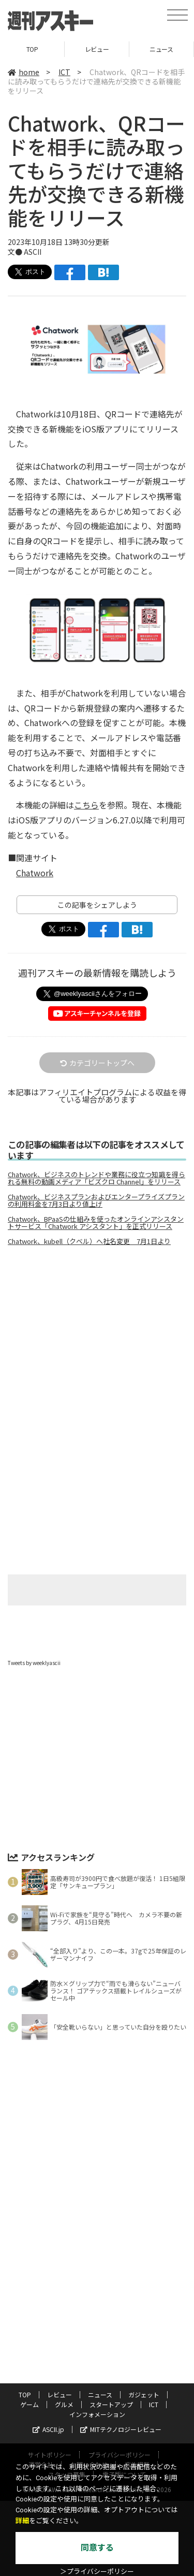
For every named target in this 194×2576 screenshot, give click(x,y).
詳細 (22, 2521)
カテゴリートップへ (97, 1063)
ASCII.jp (48, 2429)
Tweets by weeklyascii (34, 1663)
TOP (32, 49)
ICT (64, 72)
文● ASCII (24, 252)
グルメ (64, 2404)
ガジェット (143, 2394)
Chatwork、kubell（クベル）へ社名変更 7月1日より (89, 1241)
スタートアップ (111, 2404)
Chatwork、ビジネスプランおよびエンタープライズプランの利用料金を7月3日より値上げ (96, 1200)
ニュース (161, 49)
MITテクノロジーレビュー (120, 2429)
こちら (86, 805)
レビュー (97, 49)
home (23, 72)
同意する (97, 2548)
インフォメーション (97, 2414)
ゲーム (29, 2404)
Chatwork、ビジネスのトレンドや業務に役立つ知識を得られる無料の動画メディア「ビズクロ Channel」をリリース (96, 1178)
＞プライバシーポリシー (97, 2571)
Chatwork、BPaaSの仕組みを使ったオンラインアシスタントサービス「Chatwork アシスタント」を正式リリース (96, 1222)
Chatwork (34, 872)
